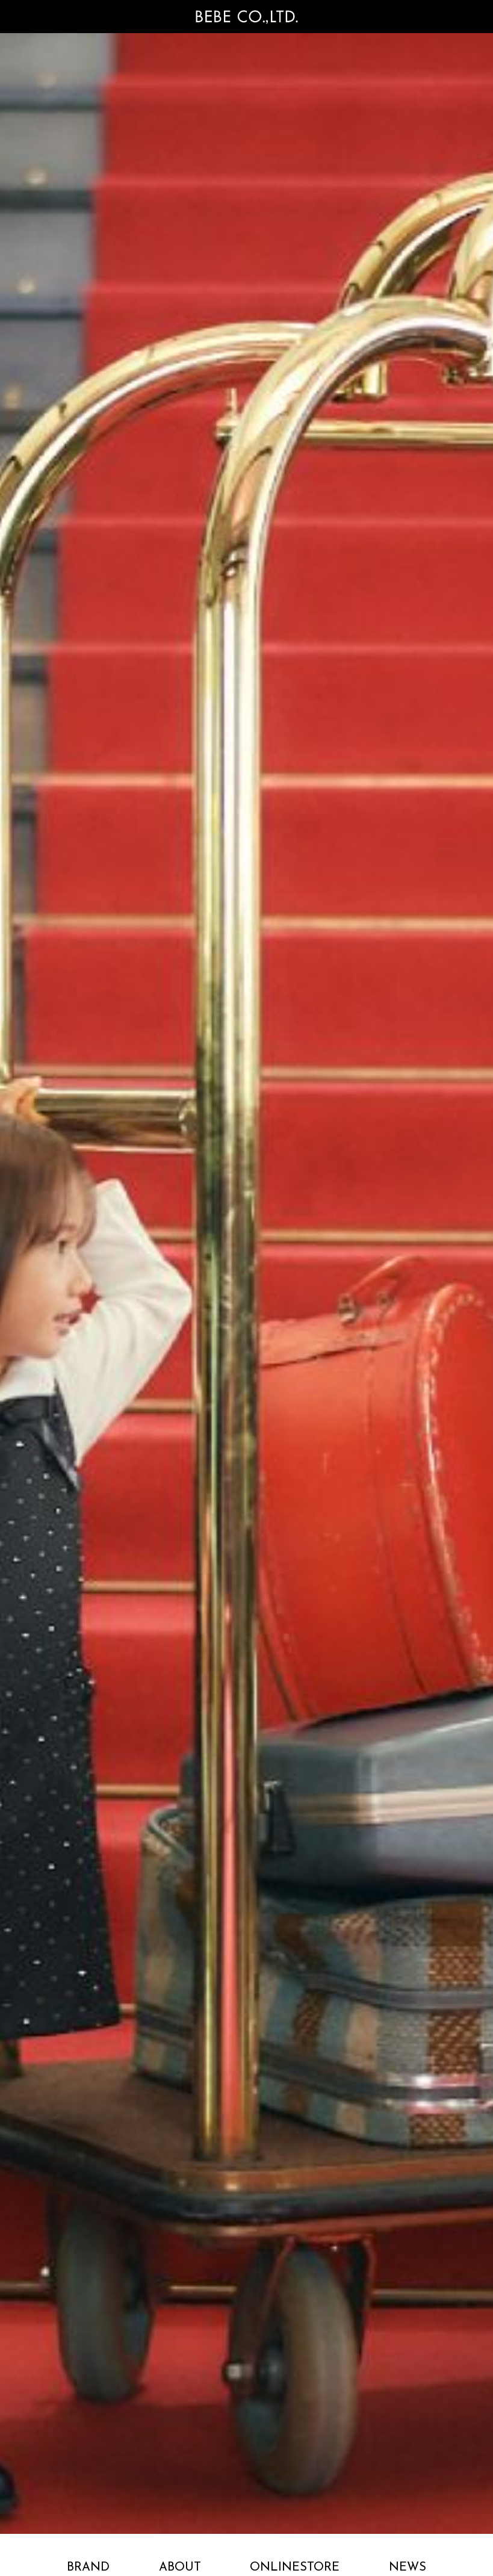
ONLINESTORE (295, 2568)
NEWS (407, 2568)
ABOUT (180, 2568)
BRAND (88, 2568)
